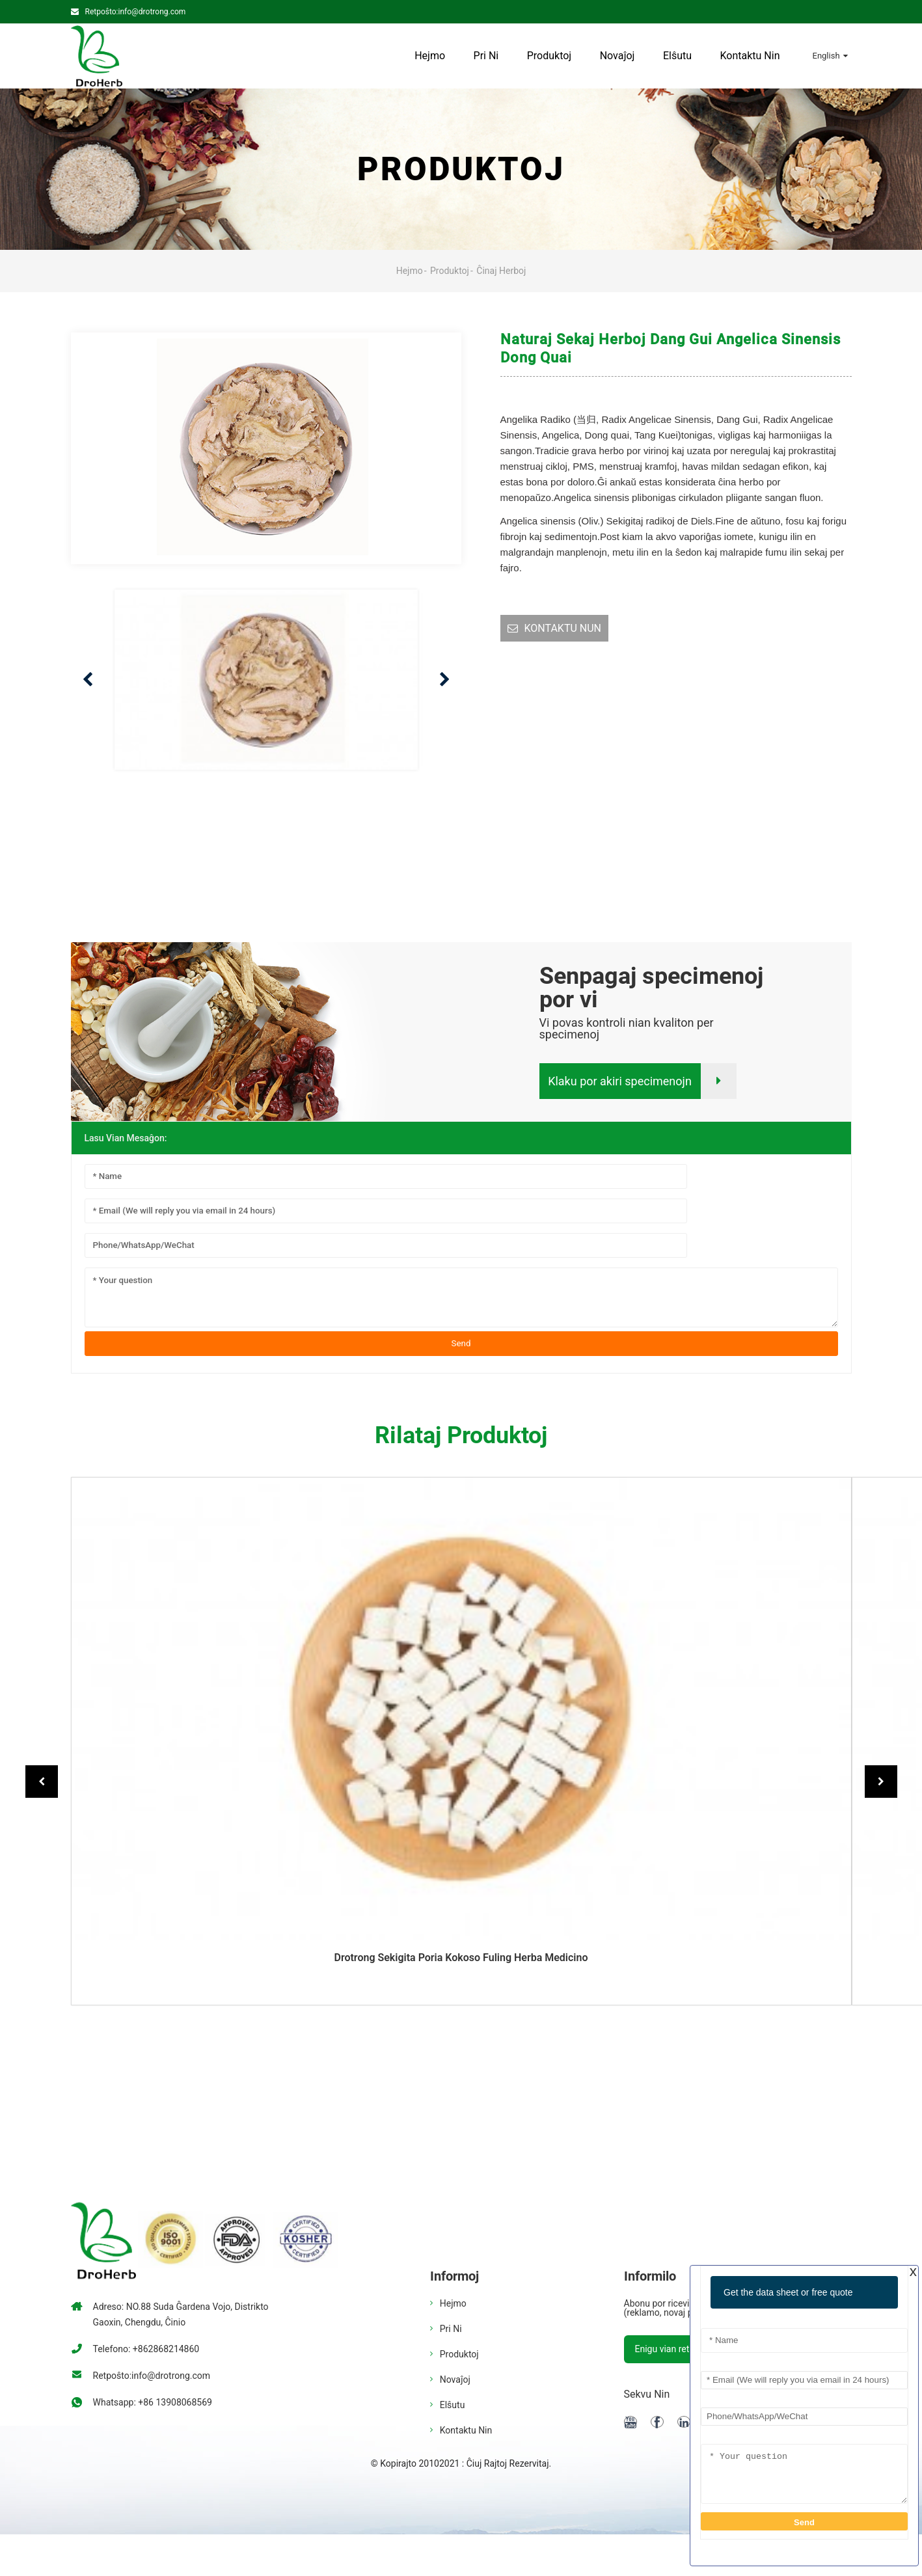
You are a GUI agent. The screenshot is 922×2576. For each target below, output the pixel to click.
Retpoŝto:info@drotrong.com (135, 11)
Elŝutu (677, 55)
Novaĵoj (617, 55)
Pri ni (486, 55)
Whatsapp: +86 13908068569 (152, 2402)
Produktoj (549, 55)
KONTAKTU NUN (563, 628)
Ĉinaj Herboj (501, 270)
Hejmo (429, 55)
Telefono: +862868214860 (146, 2349)
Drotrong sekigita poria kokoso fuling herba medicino (461, 1957)
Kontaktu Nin (750, 55)
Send (461, 1343)
